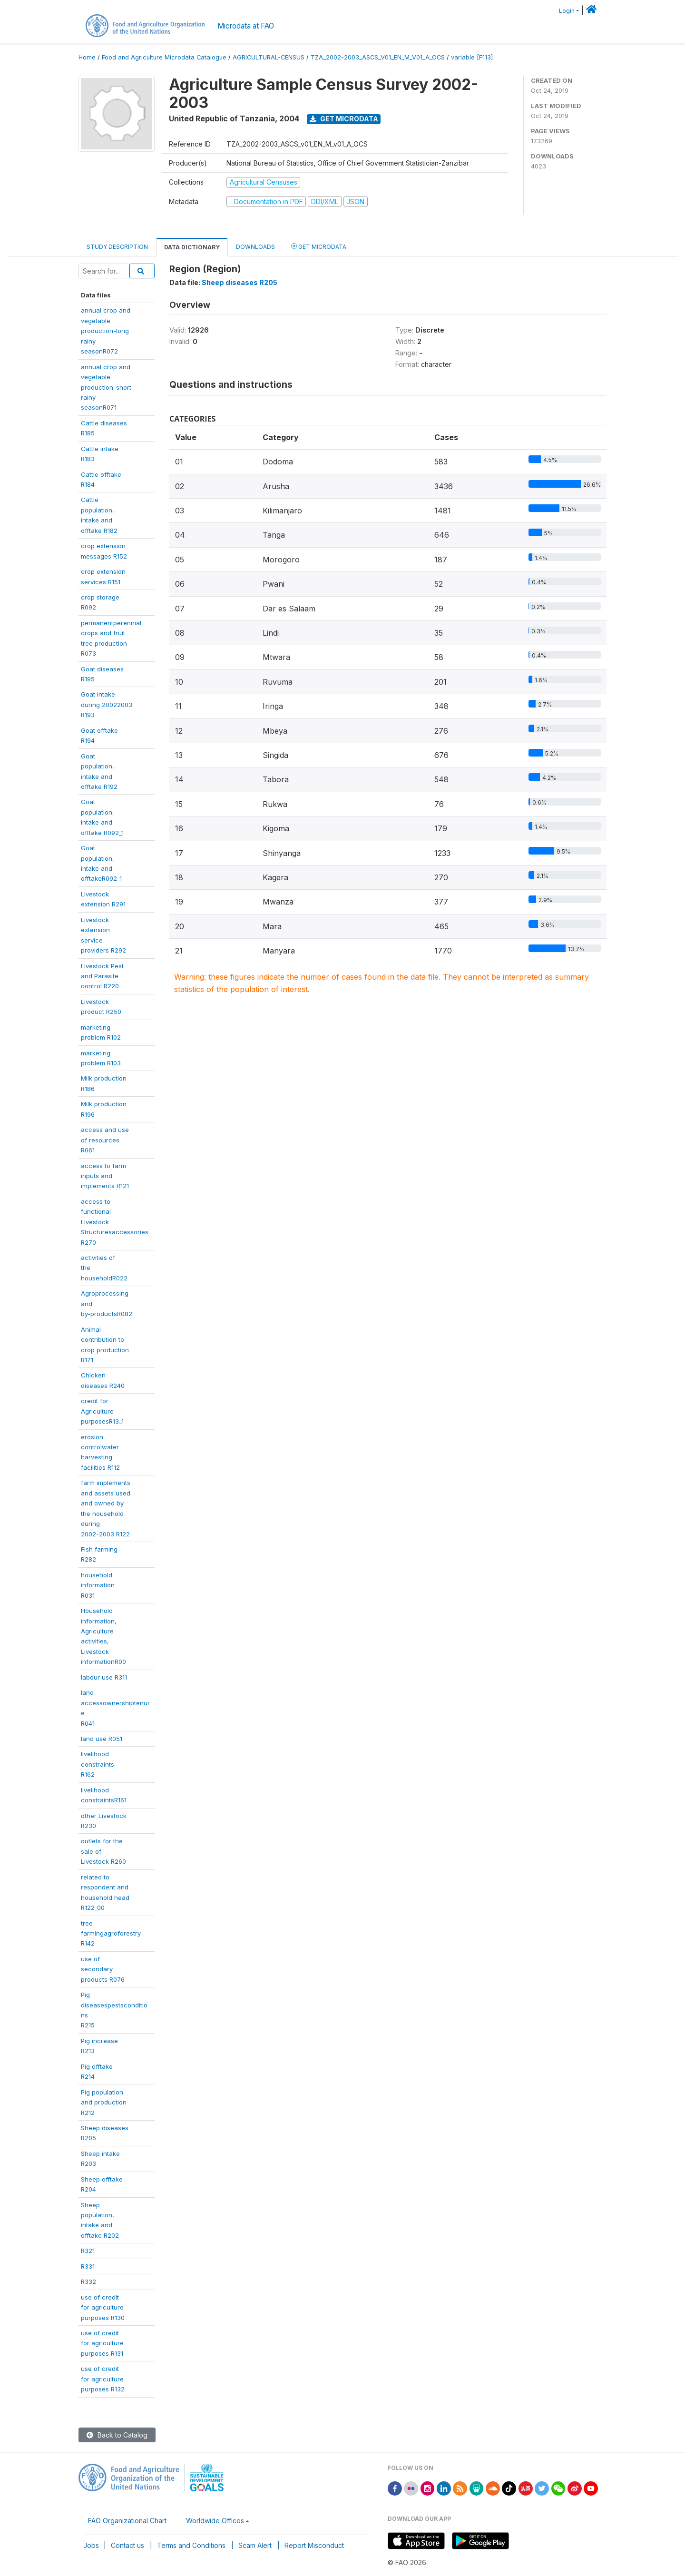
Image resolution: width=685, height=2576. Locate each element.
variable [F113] (472, 57)
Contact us (127, 2545)
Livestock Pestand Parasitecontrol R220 (102, 976)
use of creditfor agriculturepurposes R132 (103, 2379)
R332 (88, 2281)
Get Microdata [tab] (318, 246)
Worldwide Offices (215, 2521)
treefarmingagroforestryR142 (111, 1933)
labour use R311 (104, 1677)
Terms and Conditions (191, 2545)
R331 (88, 2266)
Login (567, 10)
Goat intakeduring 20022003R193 (106, 704)
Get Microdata (344, 119)
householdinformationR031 (98, 1585)
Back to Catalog (117, 2435)
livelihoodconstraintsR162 (97, 1764)
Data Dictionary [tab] (192, 247)
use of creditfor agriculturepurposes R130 (103, 2307)
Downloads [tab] (255, 246)
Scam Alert (255, 2545)
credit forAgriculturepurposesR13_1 (102, 1411)
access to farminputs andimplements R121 (105, 1176)
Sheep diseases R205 (239, 282)
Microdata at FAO (245, 25)
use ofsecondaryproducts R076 (103, 1969)
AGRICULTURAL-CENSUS (268, 57)
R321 (88, 2250)
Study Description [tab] (117, 246)
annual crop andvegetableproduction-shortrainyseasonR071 (106, 387)
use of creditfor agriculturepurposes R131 (102, 2343)
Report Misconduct (314, 2545)
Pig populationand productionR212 (104, 2102)
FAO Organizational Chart (127, 2521)
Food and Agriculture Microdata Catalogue (164, 57)
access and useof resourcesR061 (105, 1140)
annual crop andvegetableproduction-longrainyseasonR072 (105, 330)
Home (87, 57)
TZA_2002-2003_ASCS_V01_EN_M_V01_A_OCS (378, 57)
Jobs (91, 2545)
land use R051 (101, 1738)
